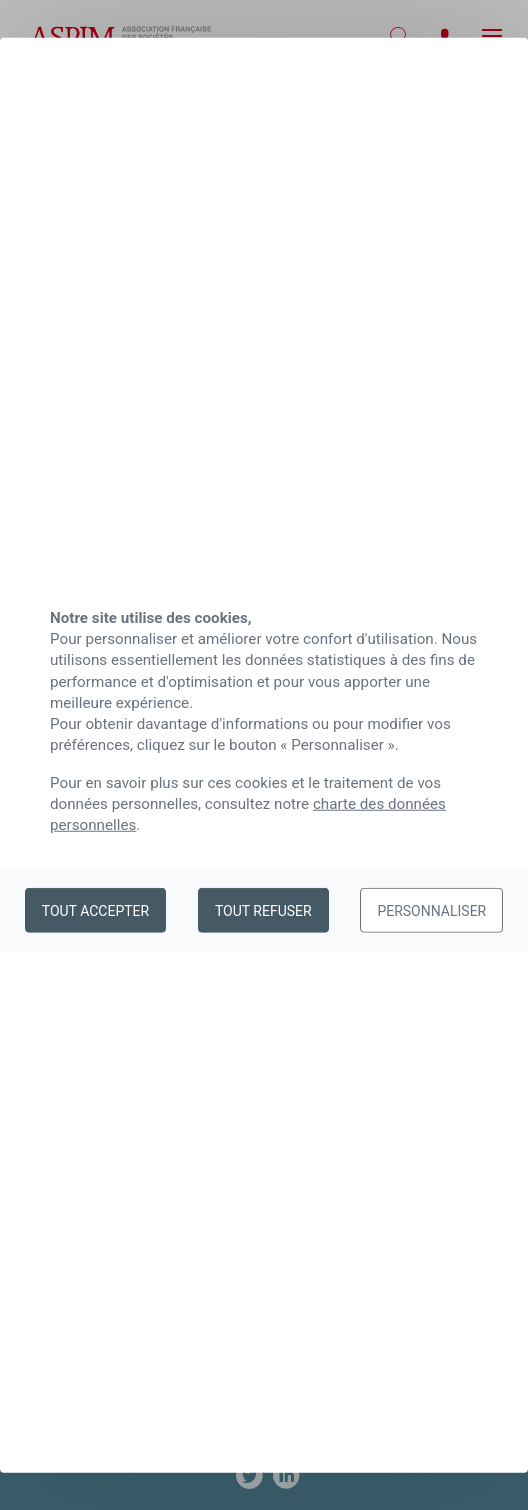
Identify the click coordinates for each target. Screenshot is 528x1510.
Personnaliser (431, 910)
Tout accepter (95, 910)
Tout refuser (263, 910)
